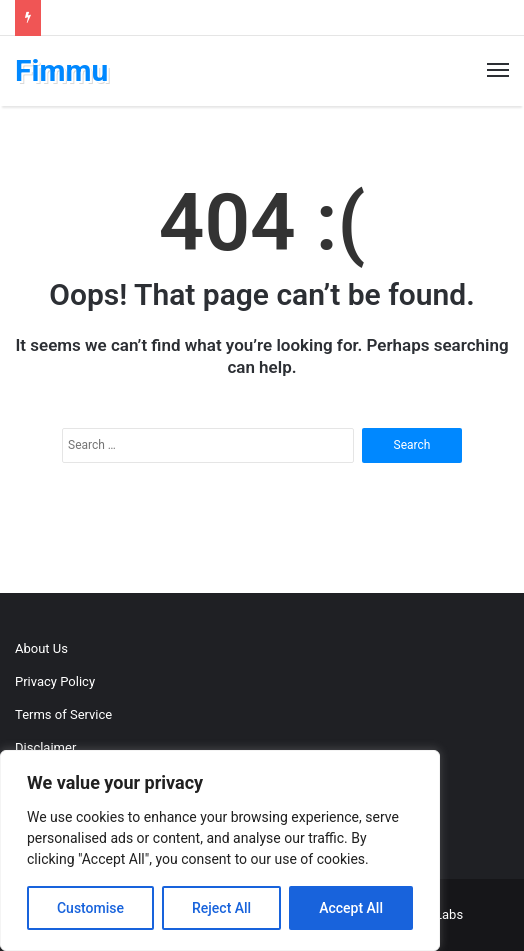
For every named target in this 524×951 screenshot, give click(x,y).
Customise (90, 908)
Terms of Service (63, 714)
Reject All (221, 908)
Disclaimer (45, 747)
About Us (41, 648)
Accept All (351, 908)
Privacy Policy (55, 681)
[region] (220, 850)
